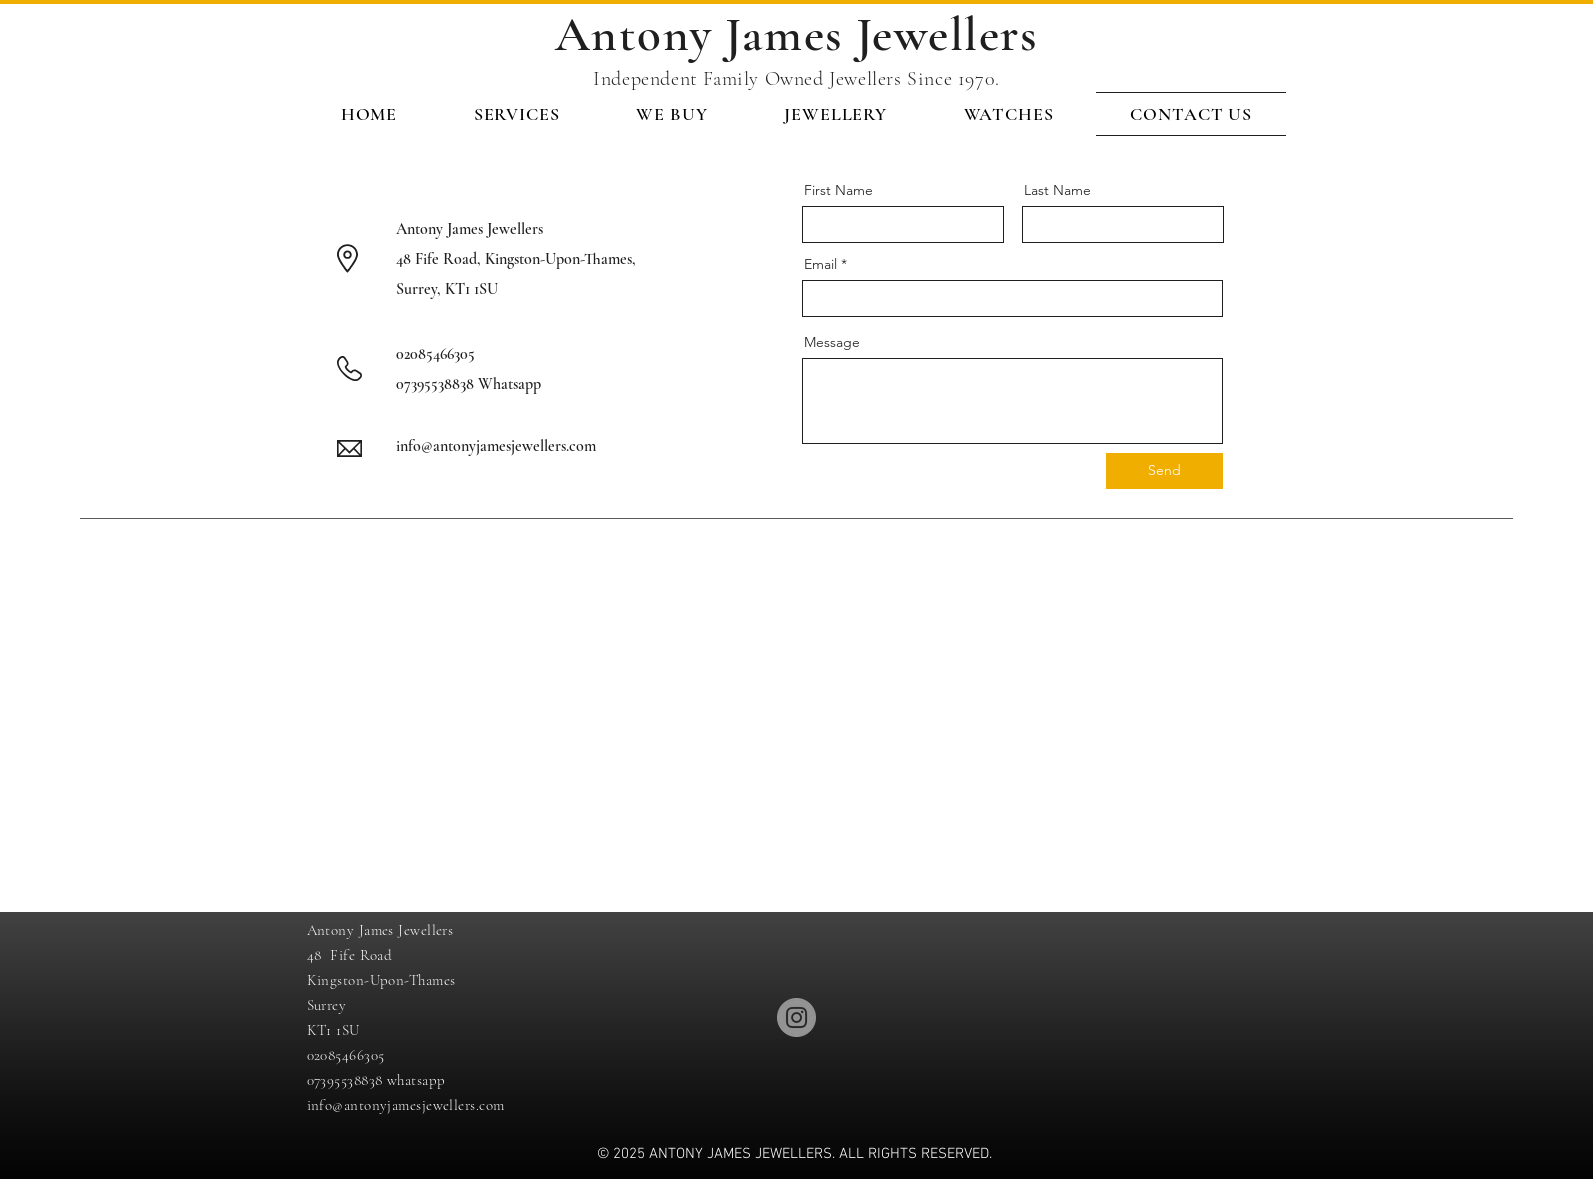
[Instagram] (796, 1017)
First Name (838, 190)
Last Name (1057, 190)
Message (832, 342)
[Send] (1164, 471)
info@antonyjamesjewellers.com (496, 446)
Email (820, 264)
